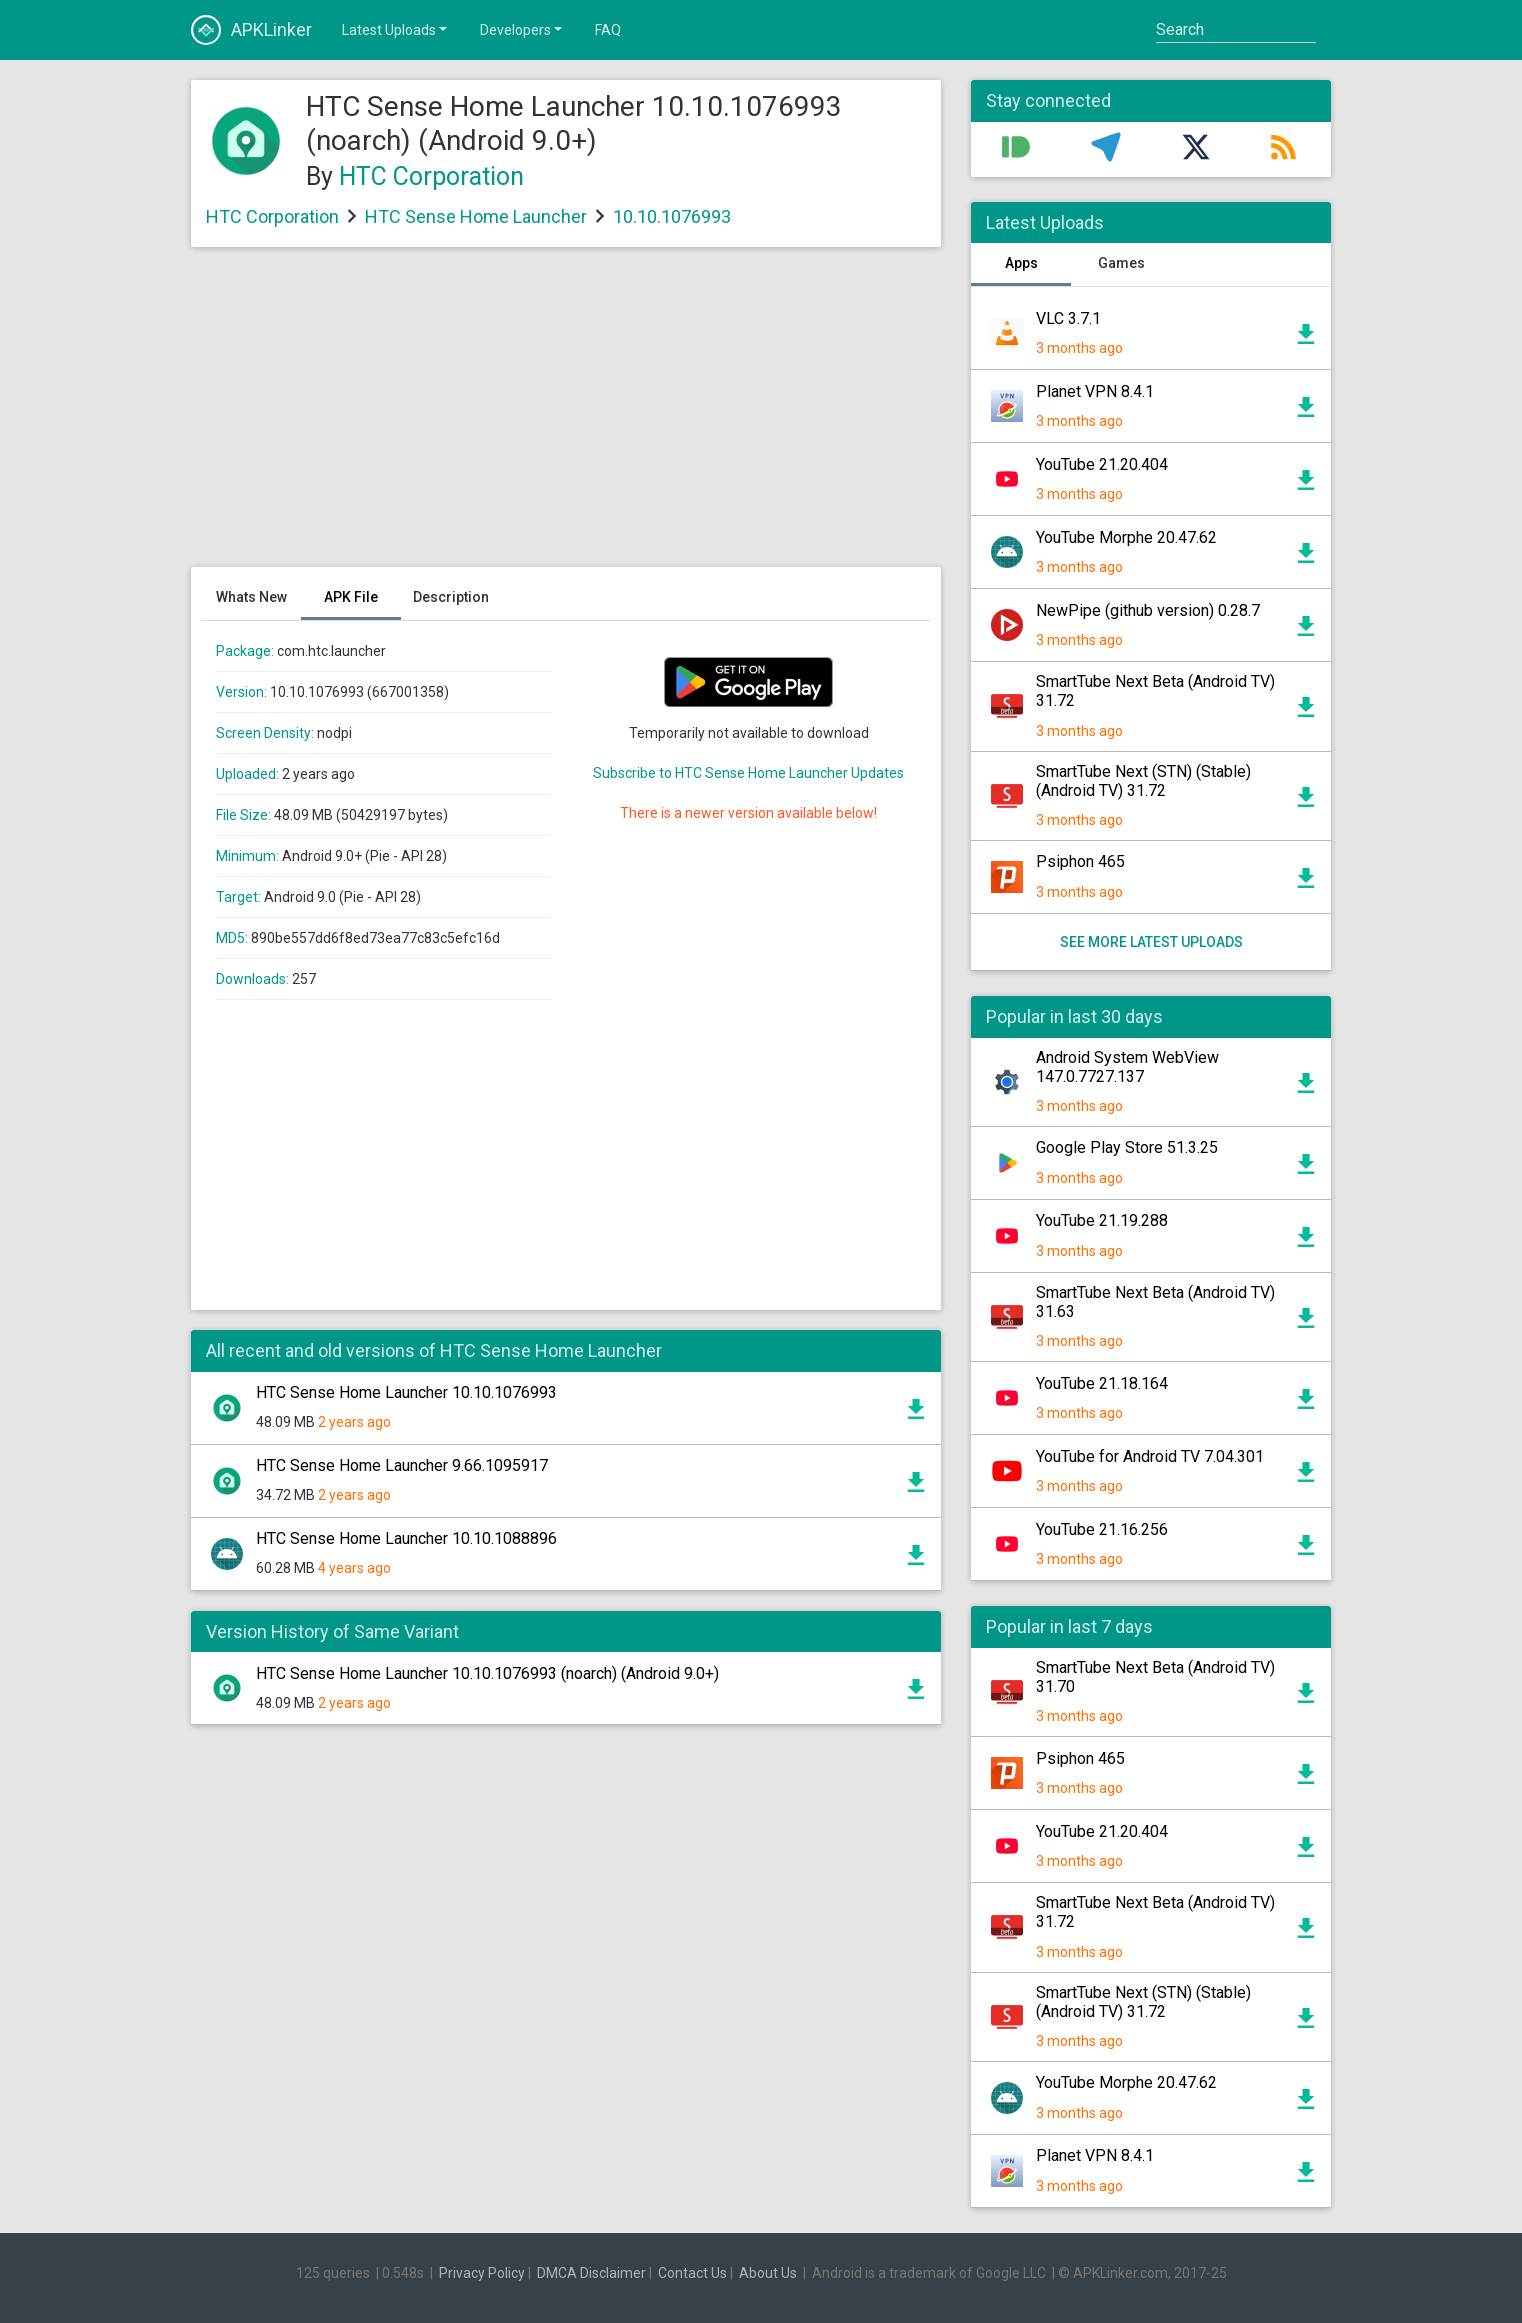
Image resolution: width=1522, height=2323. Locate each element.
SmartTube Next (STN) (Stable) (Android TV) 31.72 (1143, 781)
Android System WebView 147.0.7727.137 (1127, 1067)
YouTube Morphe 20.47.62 (1126, 537)
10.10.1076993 (672, 216)
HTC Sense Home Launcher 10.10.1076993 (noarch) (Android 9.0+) (487, 1673)
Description (451, 597)
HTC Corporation (431, 176)
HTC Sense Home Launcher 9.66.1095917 (402, 1465)
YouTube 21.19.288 (1102, 1220)
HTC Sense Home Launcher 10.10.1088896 (406, 1538)
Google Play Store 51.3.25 (1127, 1147)
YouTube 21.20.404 (1102, 464)
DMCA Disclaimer (591, 2273)
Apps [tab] (1021, 263)
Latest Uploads (396, 29)
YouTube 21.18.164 (1102, 1383)
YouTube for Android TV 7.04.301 (1150, 1456)
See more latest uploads (1151, 942)
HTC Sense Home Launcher (476, 216)
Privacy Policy (482, 2273)
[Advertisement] (566, 417)
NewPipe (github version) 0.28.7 (1148, 610)
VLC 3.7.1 (1068, 318)
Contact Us (692, 2273)
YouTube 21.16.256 (1102, 1529)
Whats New (251, 597)
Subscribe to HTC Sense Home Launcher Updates (748, 773)
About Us (768, 2273)
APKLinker (251, 30)
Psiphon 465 (1080, 861)
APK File (351, 597)
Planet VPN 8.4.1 (1095, 391)
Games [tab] (1121, 263)
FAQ (608, 30)
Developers (522, 29)
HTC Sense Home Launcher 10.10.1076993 (406, 1392)
